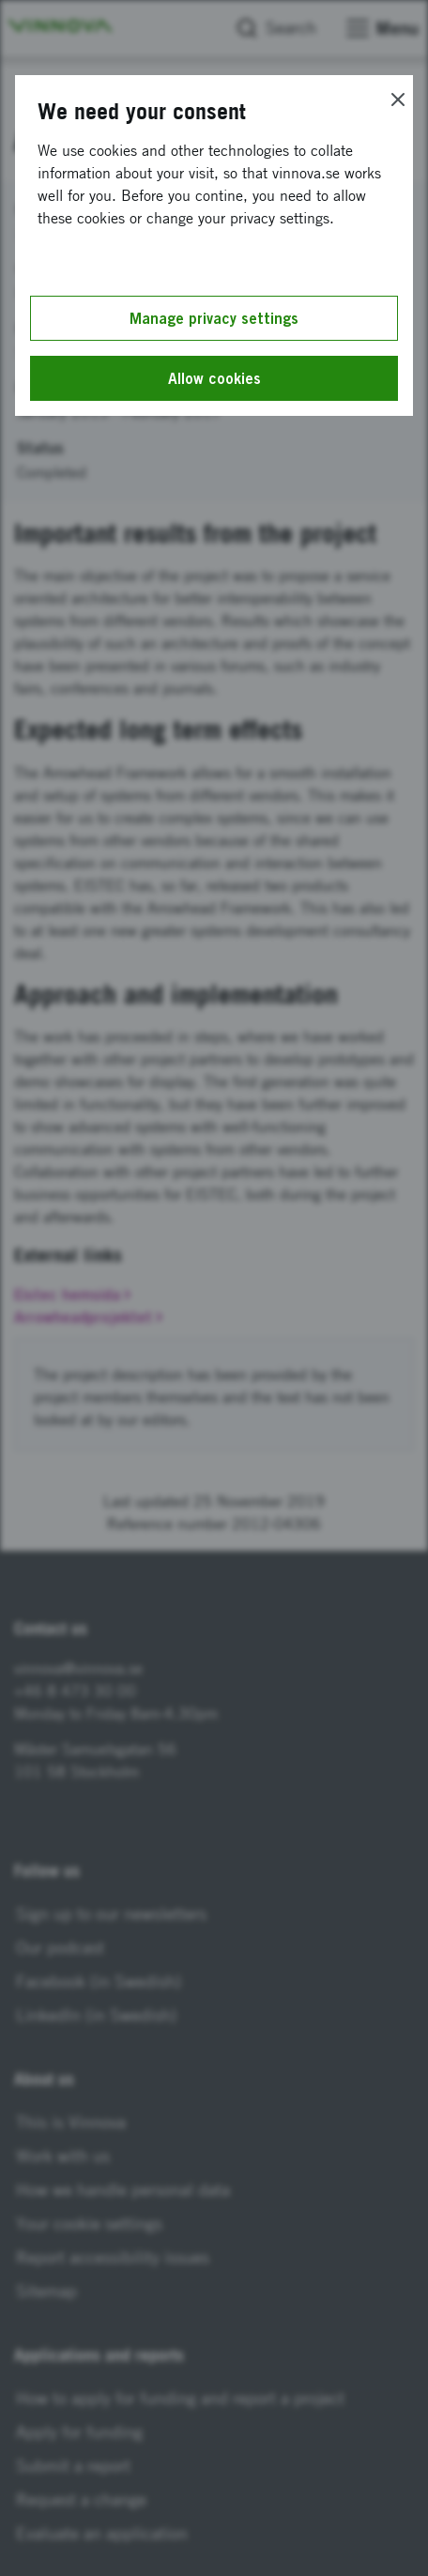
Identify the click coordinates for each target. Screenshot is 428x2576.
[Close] (398, 99)
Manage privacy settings (214, 318)
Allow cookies (214, 378)
